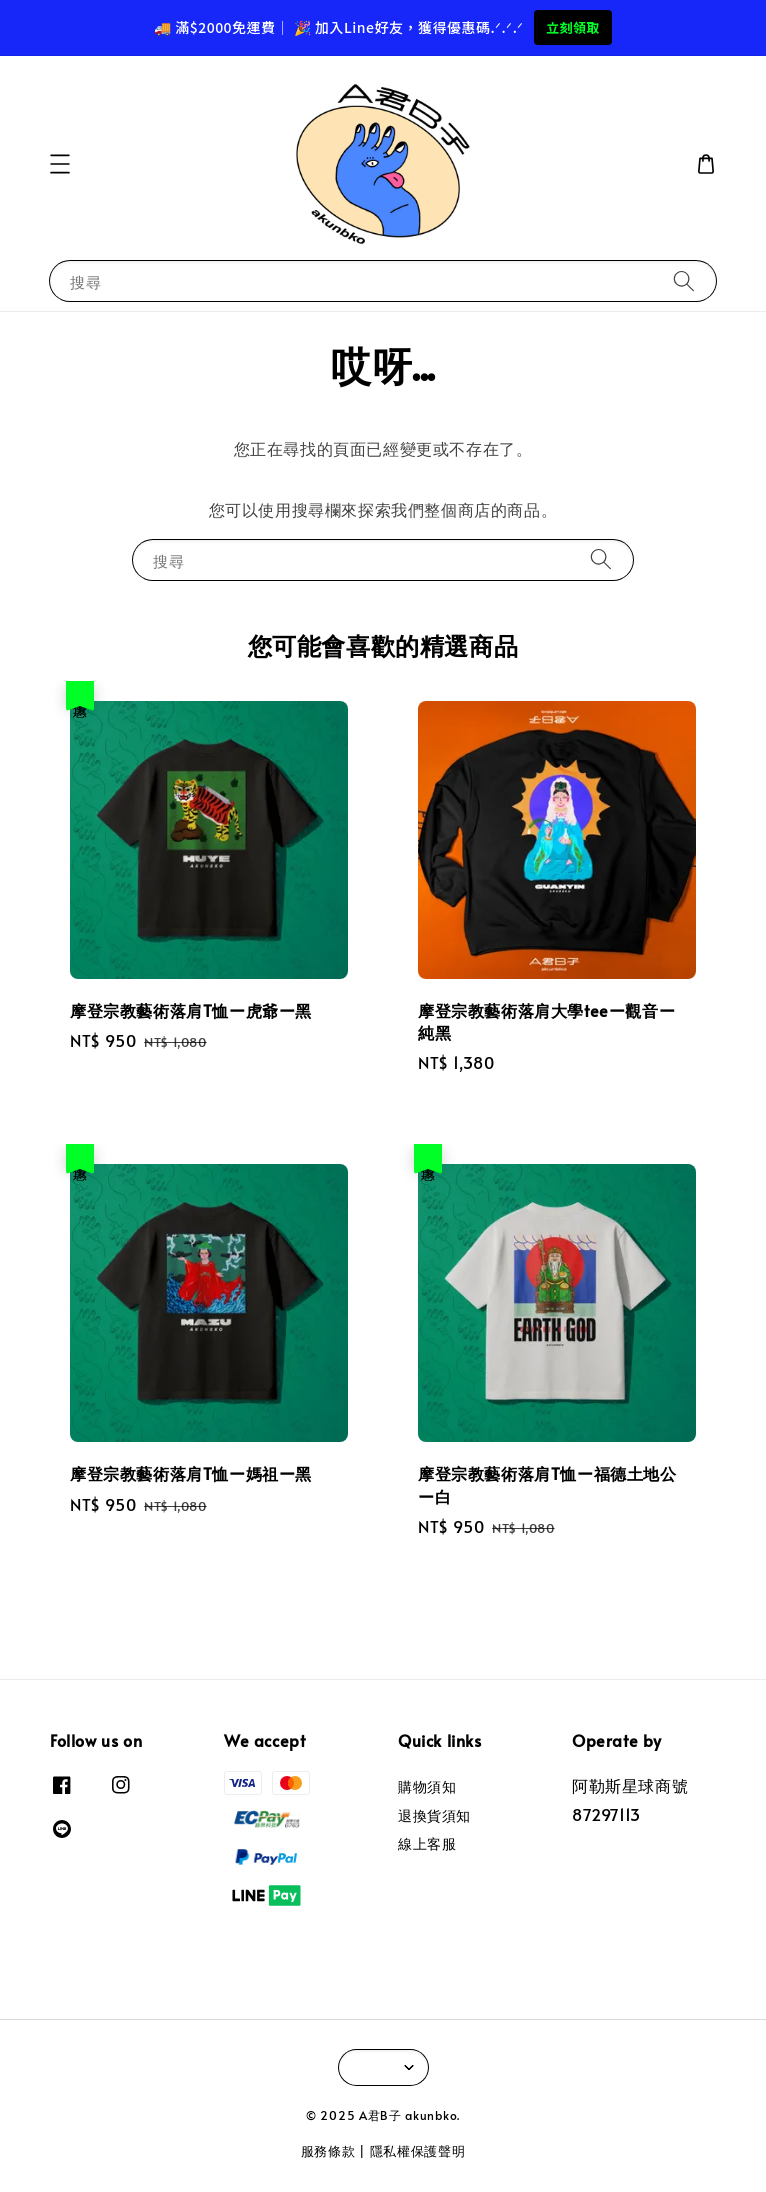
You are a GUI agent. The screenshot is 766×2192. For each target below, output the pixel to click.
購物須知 (427, 1787)
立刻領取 (573, 27)
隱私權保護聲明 (418, 2151)
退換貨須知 (434, 1815)
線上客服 (427, 1843)
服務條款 (328, 2151)
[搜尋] (684, 280)
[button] (60, 164)
